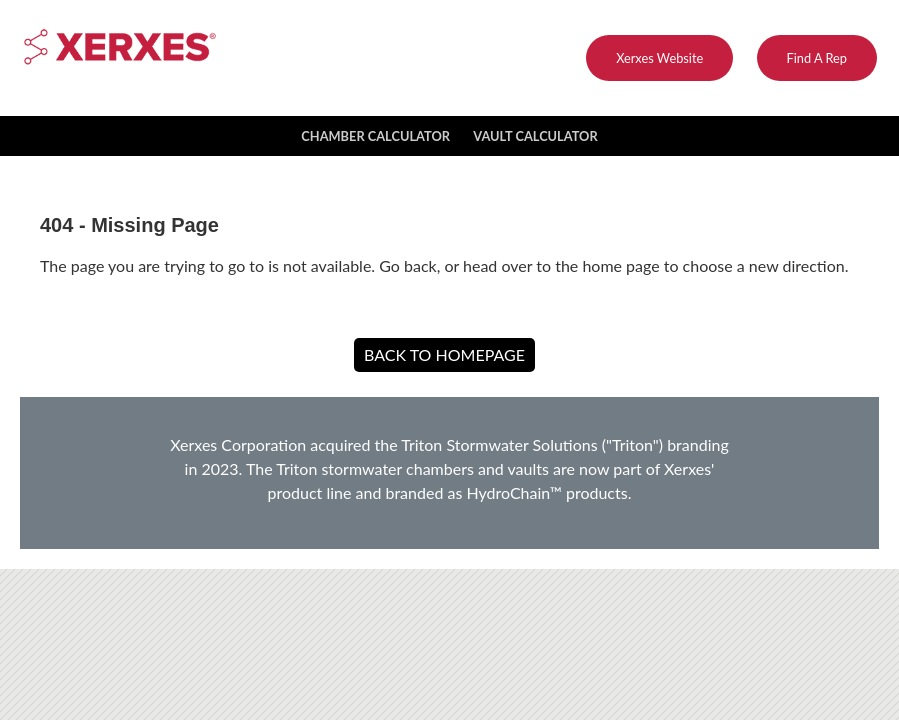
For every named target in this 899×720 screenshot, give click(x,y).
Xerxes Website (659, 58)
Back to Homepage (444, 354)
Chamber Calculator (375, 136)
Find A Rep (817, 58)
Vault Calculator (535, 136)
